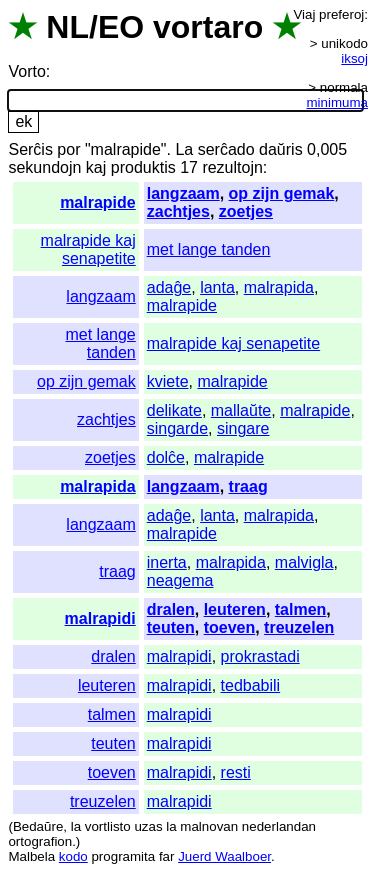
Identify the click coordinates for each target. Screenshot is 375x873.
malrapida (279, 287)
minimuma (337, 102)
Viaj (304, 14)
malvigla (304, 562)
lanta (217, 287)
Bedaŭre (38, 826)
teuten (171, 627)
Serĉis (30, 149)
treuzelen (299, 627)
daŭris (281, 149)
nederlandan (279, 826)
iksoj (354, 58)
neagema (180, 580)
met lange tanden (209, 249)
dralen (171, 609)
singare (243, 428)
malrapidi (100, 618)
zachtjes (178, 211)
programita (123, 856)
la (76, 826)
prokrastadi (260, 656)
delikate (174, 410)
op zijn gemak (282, 193)
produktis (143, 167)
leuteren (235, 609)
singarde (177, 428)
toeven (230, 627)
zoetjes (246, 211)
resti (236, 772)
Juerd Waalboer (224, 856)
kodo (73, 856)
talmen (301, 609)
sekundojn (44, 167)
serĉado (226, 149)
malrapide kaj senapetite (88, 249)
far (167, 856)
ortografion (40, 841)
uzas (148, 826)
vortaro (208, 27)
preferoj (341, 14)
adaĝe (169, 287)
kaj (96, 167)
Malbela (31, 856)
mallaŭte (241, 410)
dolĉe (166, 457)
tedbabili (251, 685)
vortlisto (108, 826)
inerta (167, 562)
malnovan (209, 826)
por (68, 149)
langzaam (183, 193)
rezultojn (232, 167)
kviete (168, 381)
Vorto (26, 71)
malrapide (98, 202)
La (184, 149)
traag (248, 486)
